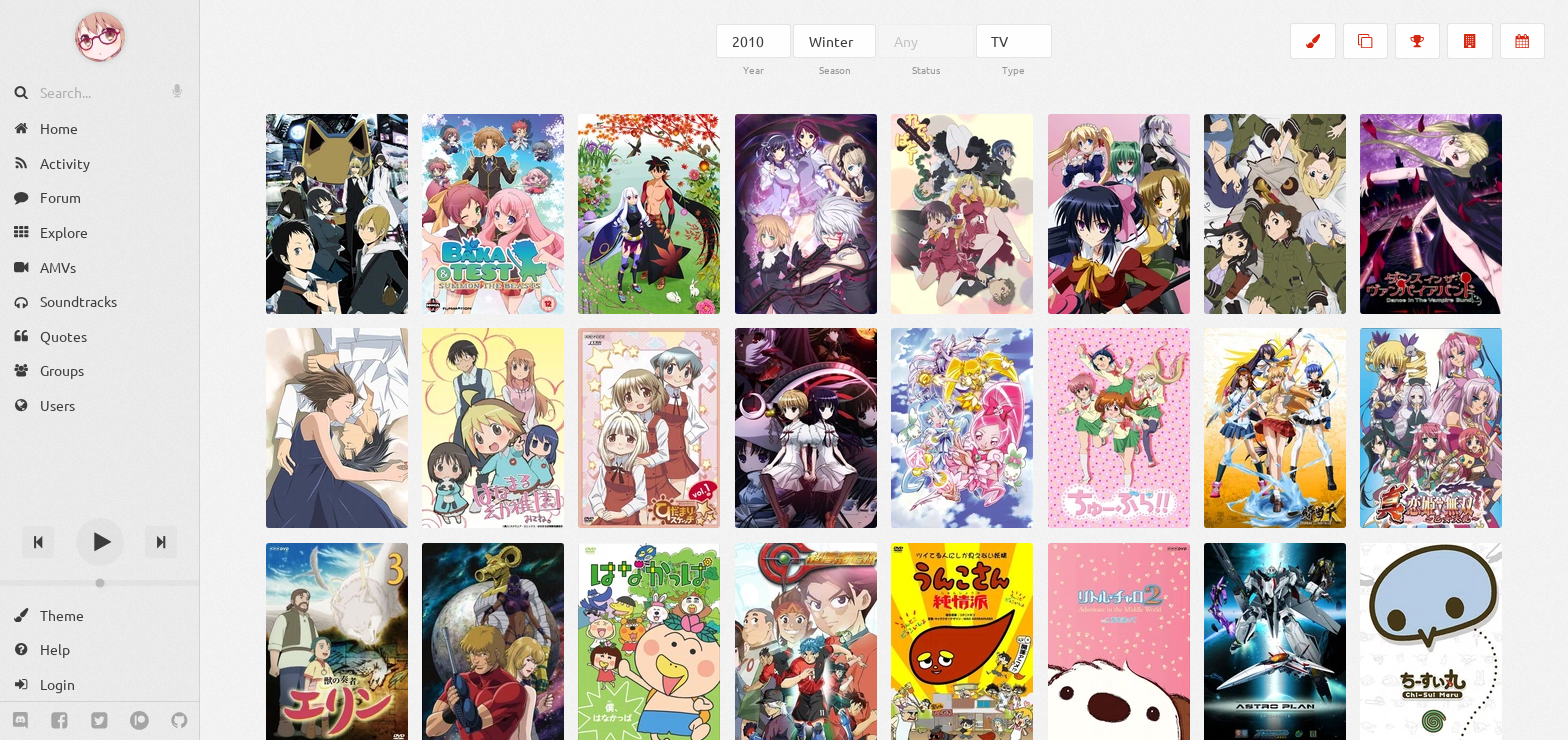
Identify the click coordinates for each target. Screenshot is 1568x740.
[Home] (99, 128)
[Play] (100, 542)
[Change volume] (99, 583)
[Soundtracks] (99, 301)
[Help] (99, 649)
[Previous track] (38, 542)
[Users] (99, 405)
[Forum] (99, 197)
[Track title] (99, 506)
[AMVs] (99, 266)
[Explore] (99, 232)
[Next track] (161, 542)
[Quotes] (99, 336)
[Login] (99, 684)
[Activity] (99, 163)
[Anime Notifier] (100, 37)
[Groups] (99, 370)
